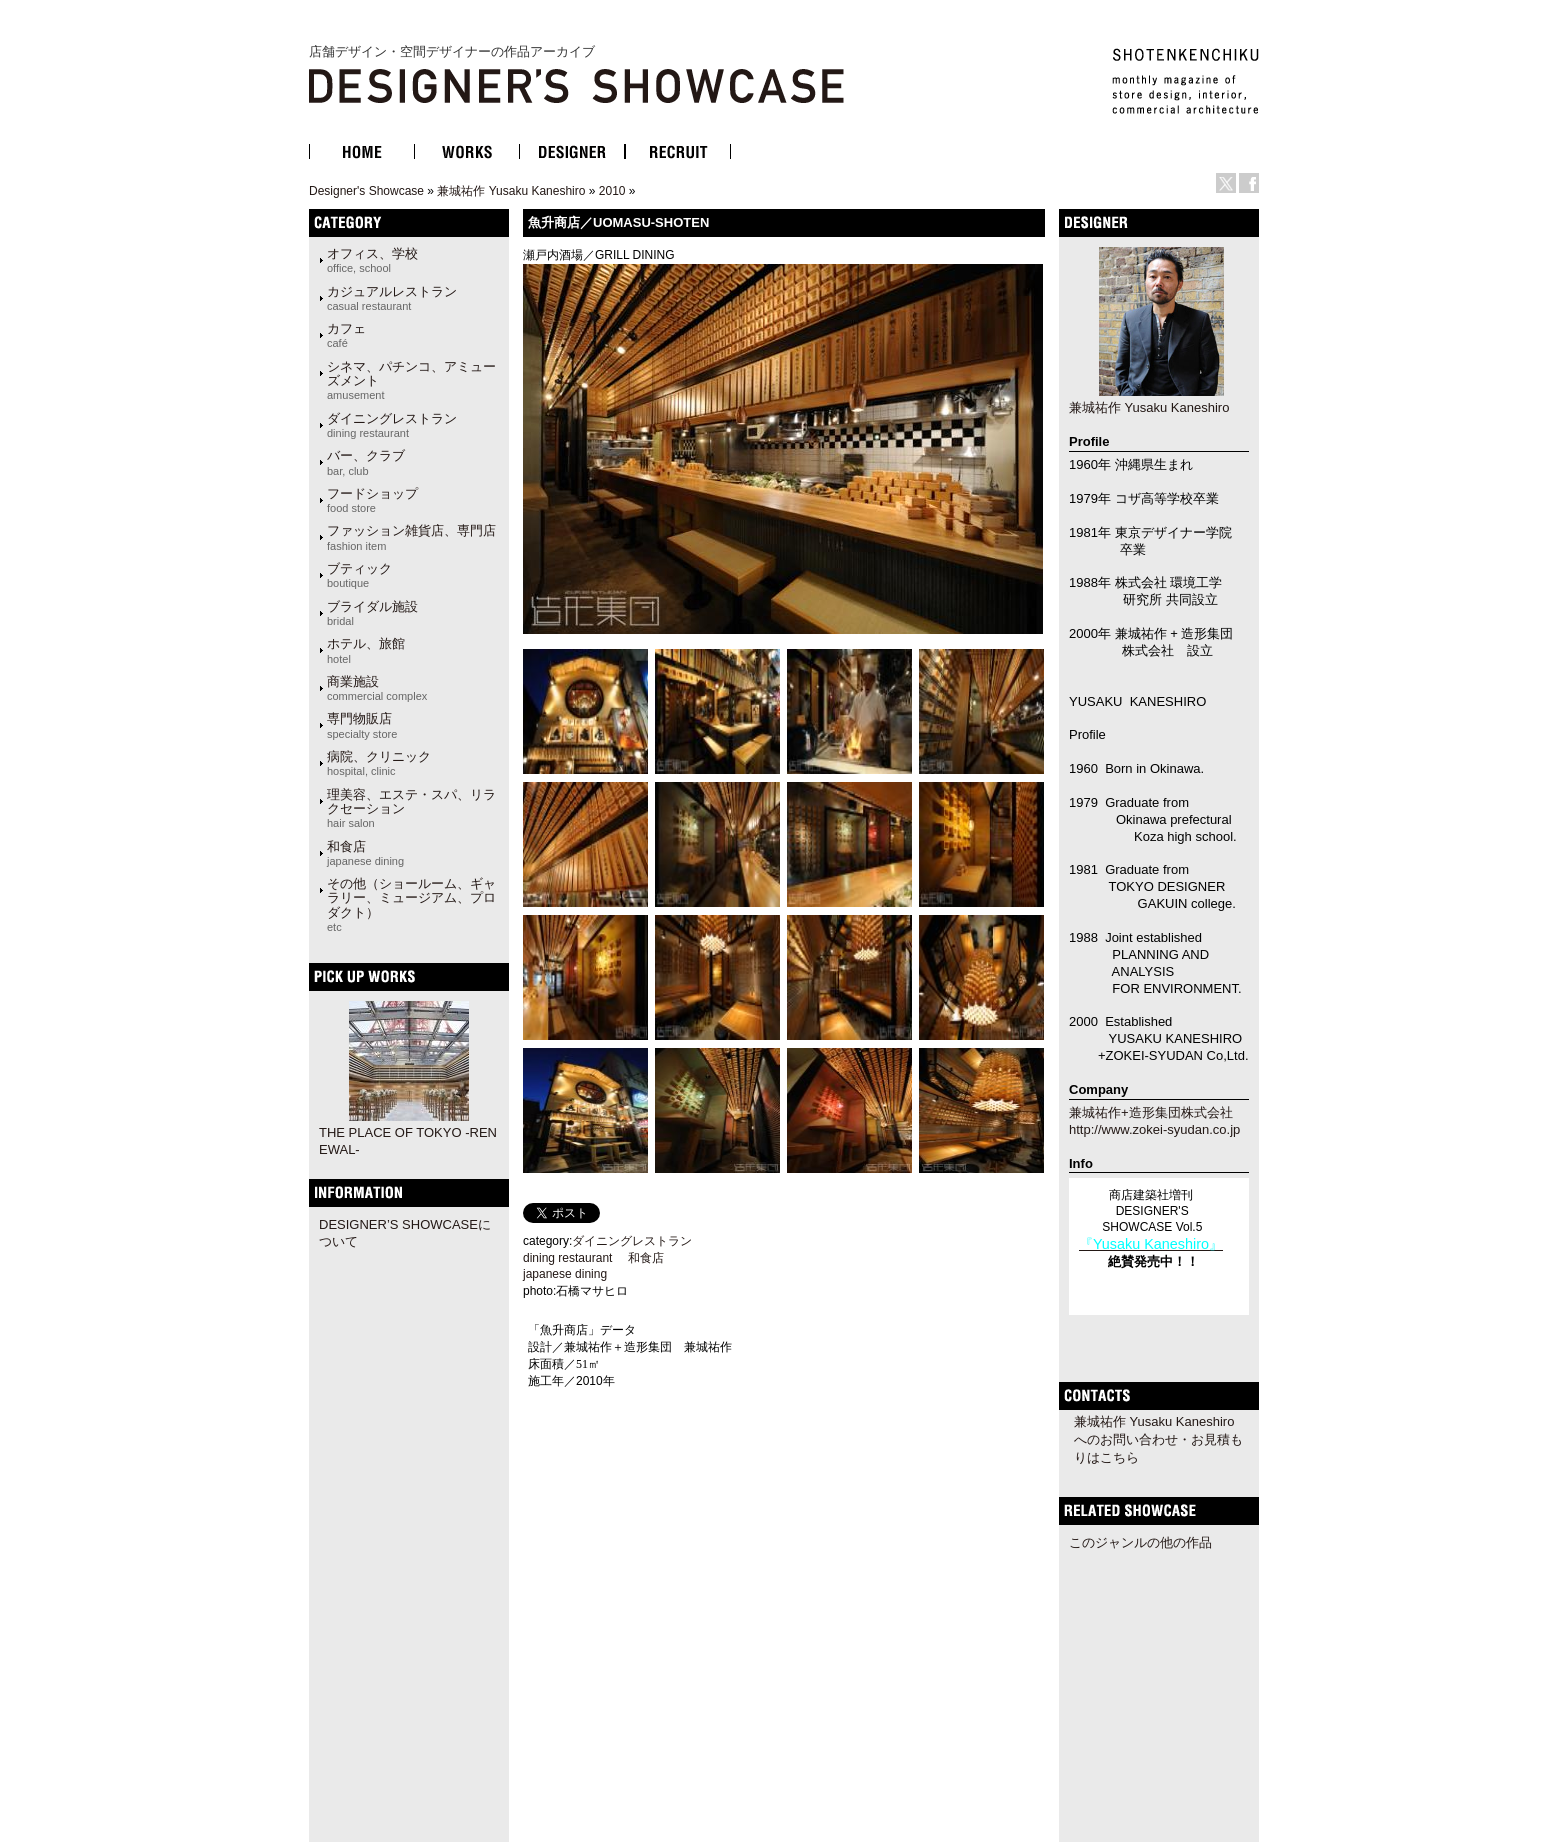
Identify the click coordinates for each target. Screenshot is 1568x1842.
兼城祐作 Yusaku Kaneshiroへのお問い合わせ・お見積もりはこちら (1158, 1439)
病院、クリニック (379, 763)
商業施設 (377, 688)
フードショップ (372, 500)
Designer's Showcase (366, 191)
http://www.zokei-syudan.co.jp (1154, 1129)
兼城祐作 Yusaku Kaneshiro (511, 191)
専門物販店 (362, 725)
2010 (612, 191)
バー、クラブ (366, 462)
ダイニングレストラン (392, 425)
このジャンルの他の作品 (1140, 1542)
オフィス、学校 (372, 260)
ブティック (359, 575)
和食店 (365, 853)
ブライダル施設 (372, 613)
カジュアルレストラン (392, 298)
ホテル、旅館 (366, 650)
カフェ (346, 335)
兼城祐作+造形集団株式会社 (1151, 1112)
